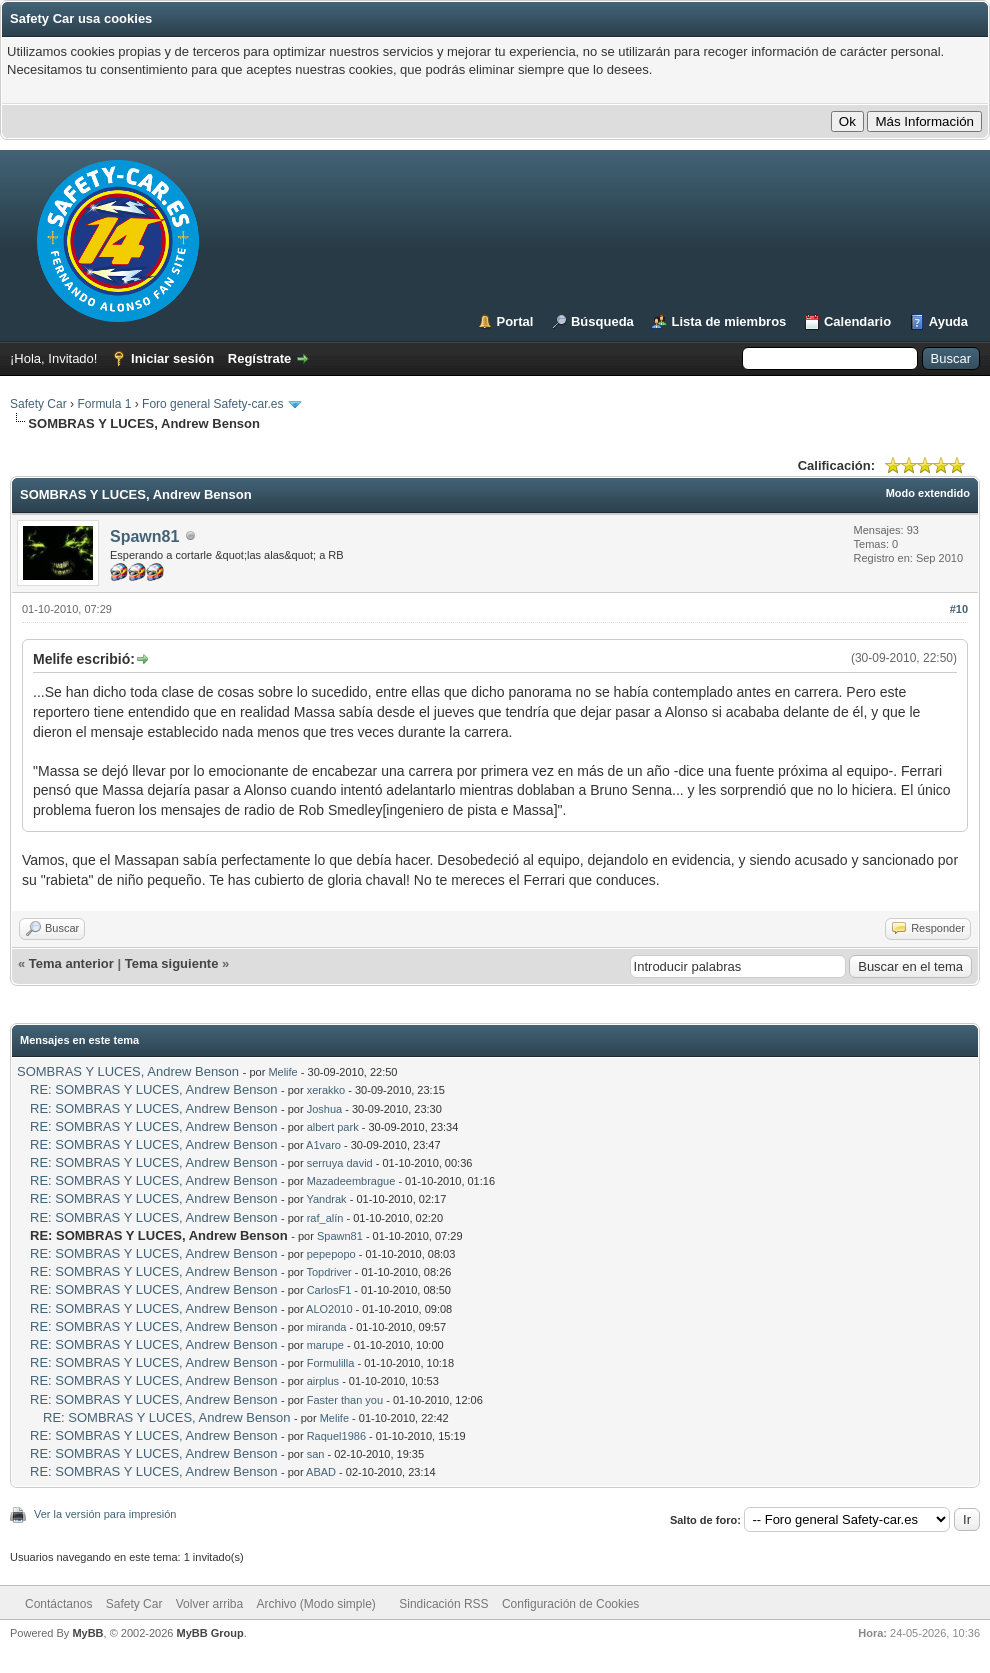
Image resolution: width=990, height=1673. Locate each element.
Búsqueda (602, 321)
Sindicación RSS (443, 1604)
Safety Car (38, 404)
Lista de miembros (728, 321)
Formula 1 (104, 404)
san (316, 1454)
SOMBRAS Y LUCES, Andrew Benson (128, 1071)
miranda (327, 1327)
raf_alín (325, 1218)
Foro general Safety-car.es (212, 404)
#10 (959, 609)
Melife (282, 1072)
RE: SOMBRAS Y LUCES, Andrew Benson (153, 1089)
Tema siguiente (172, 963)
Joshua (324, 1109)
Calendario (857, 321)
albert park (333, 1127)
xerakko (326, 1090)
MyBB (87, 1633)
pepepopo (331, 1254)
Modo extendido (928, 493)
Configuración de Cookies (570, 1604)
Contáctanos (58, 1604)
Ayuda (948, 321)
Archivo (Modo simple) (316, 1604)
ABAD (321, 1472)
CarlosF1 (329, 1290)
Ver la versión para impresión (105, 1514)
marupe (325, 1345)
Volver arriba (209, 1604)
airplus (323, 1381)
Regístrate (260, 358)
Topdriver (328, 1272)
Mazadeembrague (351, 1181)
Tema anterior (71, 963)
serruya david (340, 1163)
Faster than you (345, 1400)
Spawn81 (144, 536)
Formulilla (331, 1363)
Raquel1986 (336, 1436)
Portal (515, 321)
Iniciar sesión (172, 358)
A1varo (323, 1145)
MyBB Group (209, 1633)
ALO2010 (329, 1309)
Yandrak (326, 1199)
